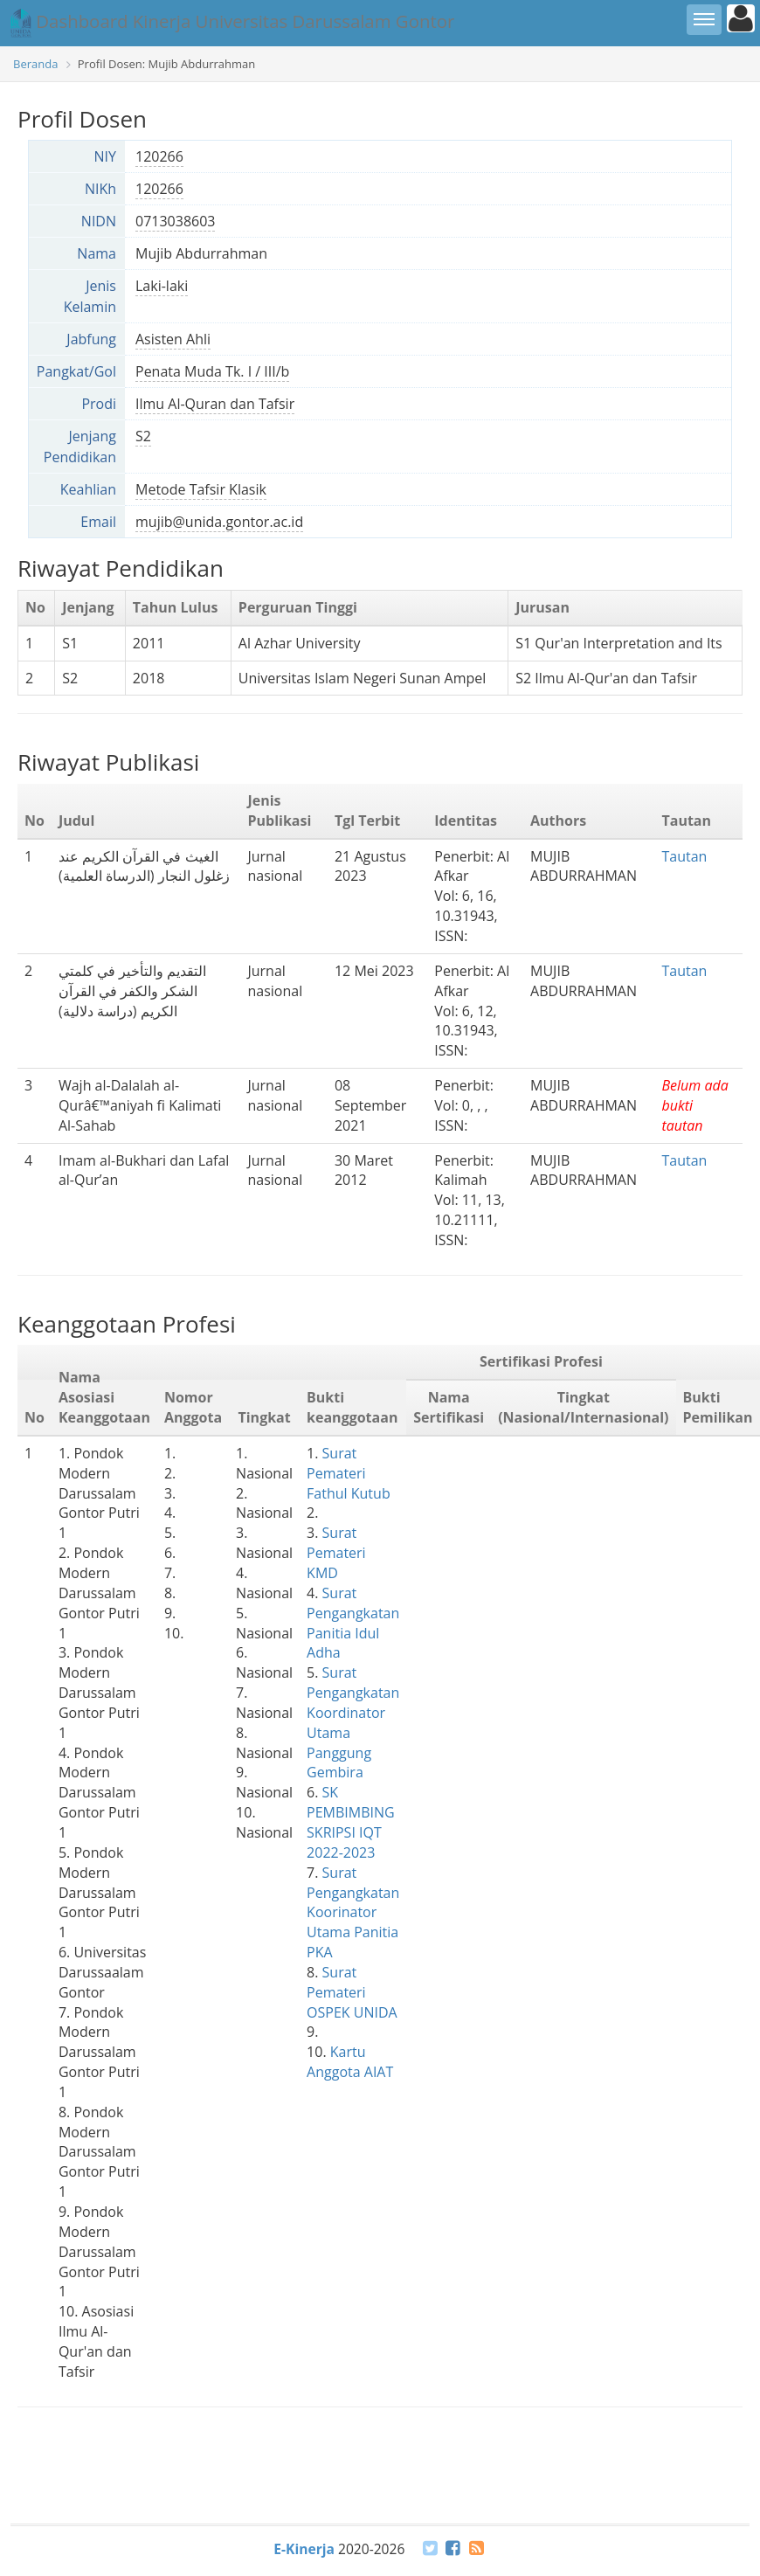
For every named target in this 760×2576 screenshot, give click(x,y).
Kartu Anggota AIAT (350, 2061)
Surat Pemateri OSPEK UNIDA (352, 1992)
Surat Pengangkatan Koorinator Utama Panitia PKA (353, 1912)
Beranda (35, 64)
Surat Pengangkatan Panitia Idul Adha (353, 1623)
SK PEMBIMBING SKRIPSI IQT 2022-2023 (351, 1822)
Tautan (684, 856)
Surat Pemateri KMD (336, 1552)
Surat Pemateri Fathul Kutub (348, 1473)
